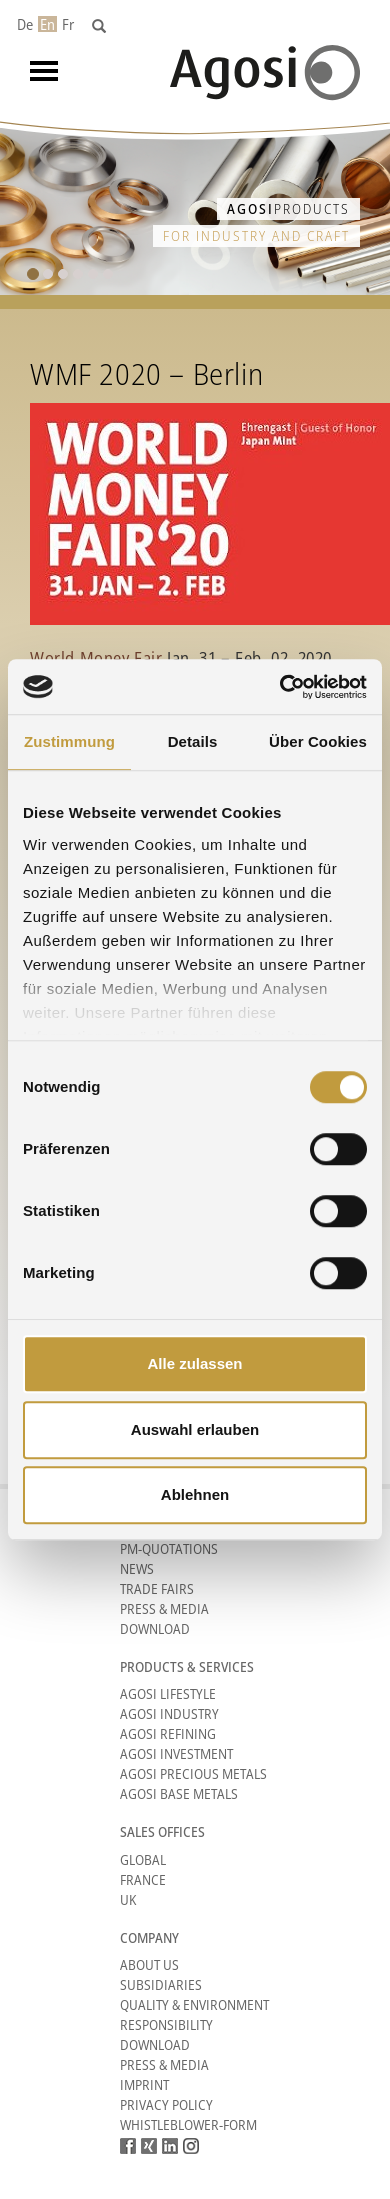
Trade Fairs (157, 1588)
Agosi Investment (176, 1753)
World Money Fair (96, 657)
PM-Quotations (169, 1548)
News (137, 1568)
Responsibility (166, 2024)
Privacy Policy (166, 2104)
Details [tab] (193, 741)
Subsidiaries (161, 1984)
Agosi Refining (168, 1733)
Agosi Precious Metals (193, 1773)
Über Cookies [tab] (318, 741)
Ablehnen (195, 1494)
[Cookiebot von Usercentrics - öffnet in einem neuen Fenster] (280, 687)
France (143, 1879)
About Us (149, 1964)
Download (155, 1628)
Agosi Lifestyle (168, 1693)
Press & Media (164, 1608)
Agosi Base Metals (179, 1793)
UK (128, 1899)
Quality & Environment (194, 2004)
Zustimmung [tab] (69, 741)
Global (143, 1859)
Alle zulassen (194, 1363)
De (25, 24)
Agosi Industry (169, 1713)
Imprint (144, 2084)
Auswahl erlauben (195, 1429)
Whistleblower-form (188, 2124)
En (47, 24)
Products (288, 208)
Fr (68, 24)
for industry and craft (256, 235)
